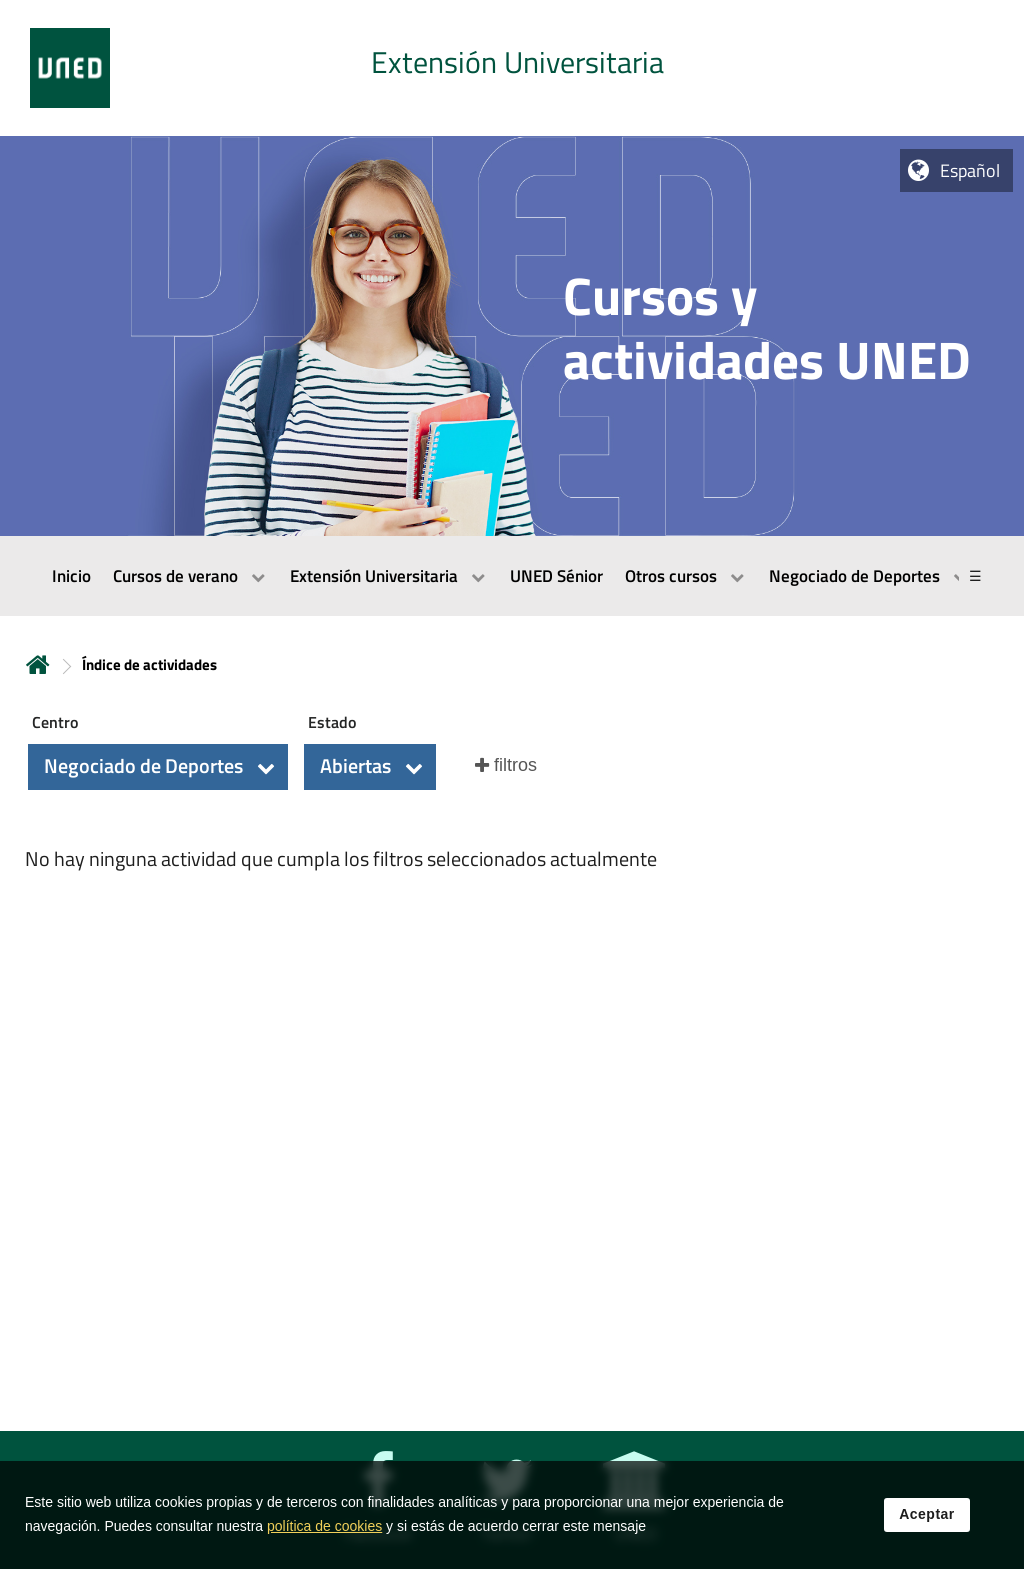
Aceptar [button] (927, 1518)
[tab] (512, 68)
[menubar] (512, 576)
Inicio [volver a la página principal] (38, 664)
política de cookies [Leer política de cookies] (324, 1530)
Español (970, 170)
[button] (158, 767)
